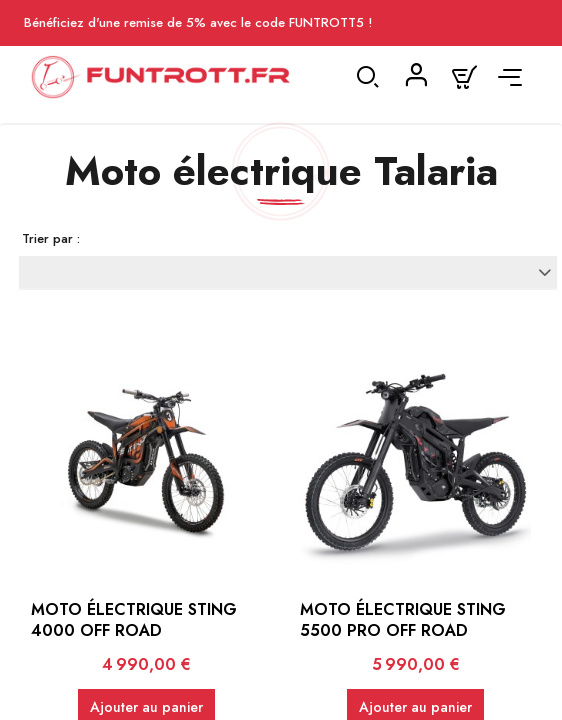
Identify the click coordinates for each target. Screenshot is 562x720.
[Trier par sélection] (288, 272)
